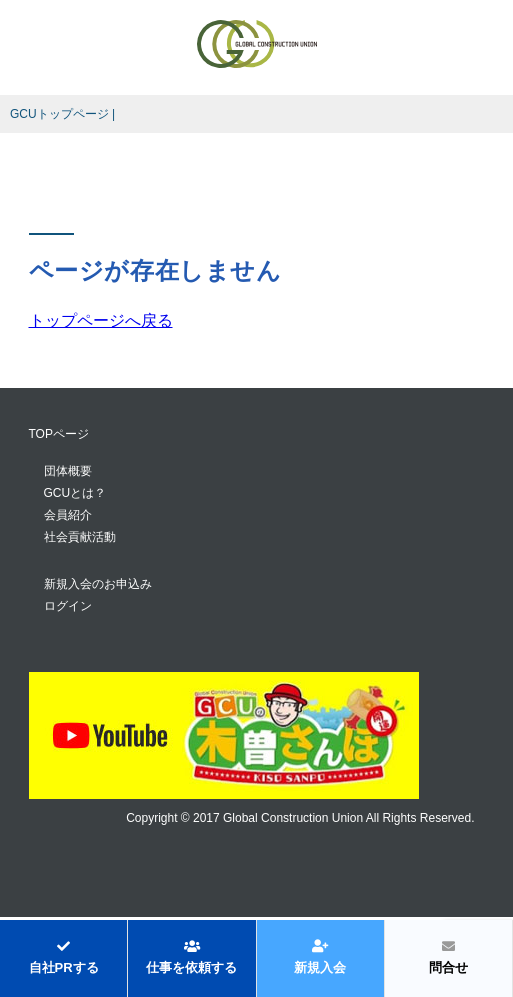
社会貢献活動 (80, 537)
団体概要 (68, 471)
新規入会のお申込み (98, 584)
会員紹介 (68, 515)
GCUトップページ (59, 114)
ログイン (68, 606)
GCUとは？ (75, 493)
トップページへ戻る (101, 320)
